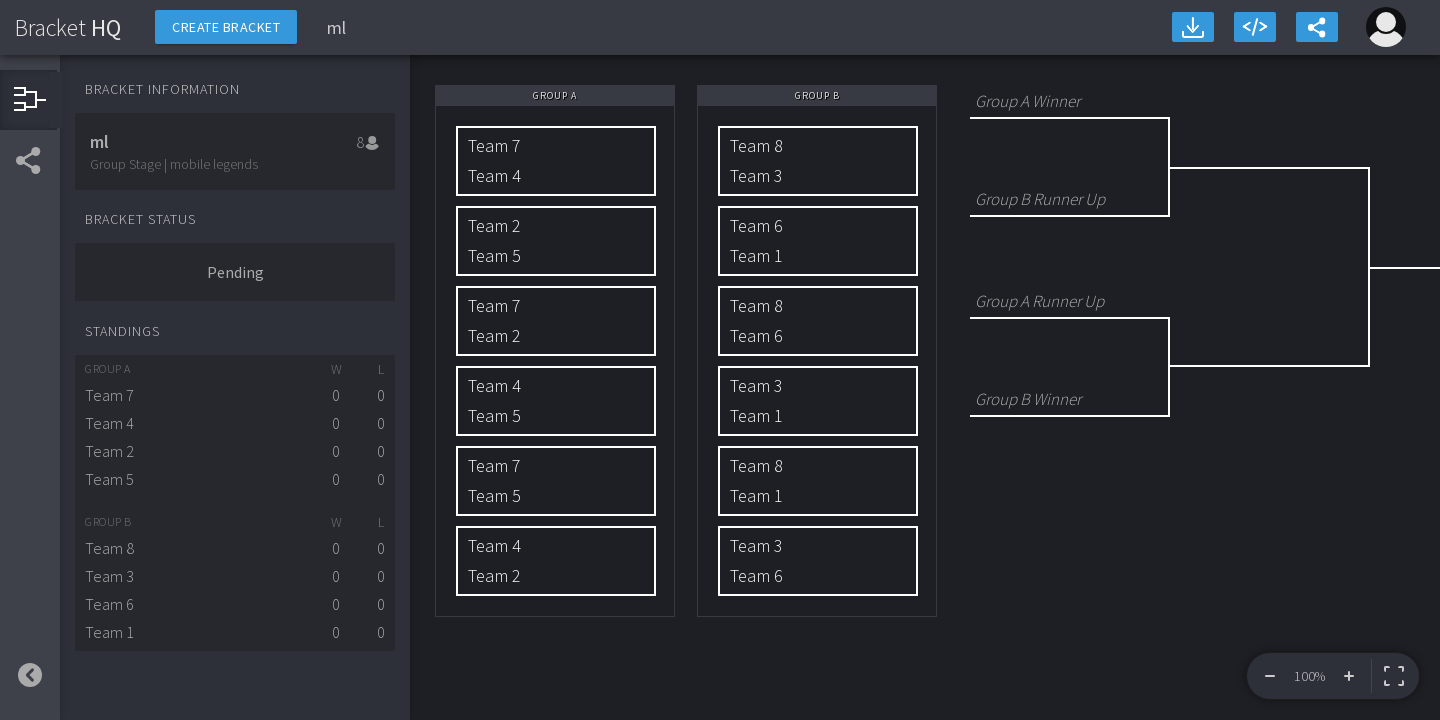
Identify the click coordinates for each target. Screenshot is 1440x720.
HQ (68, 27)
